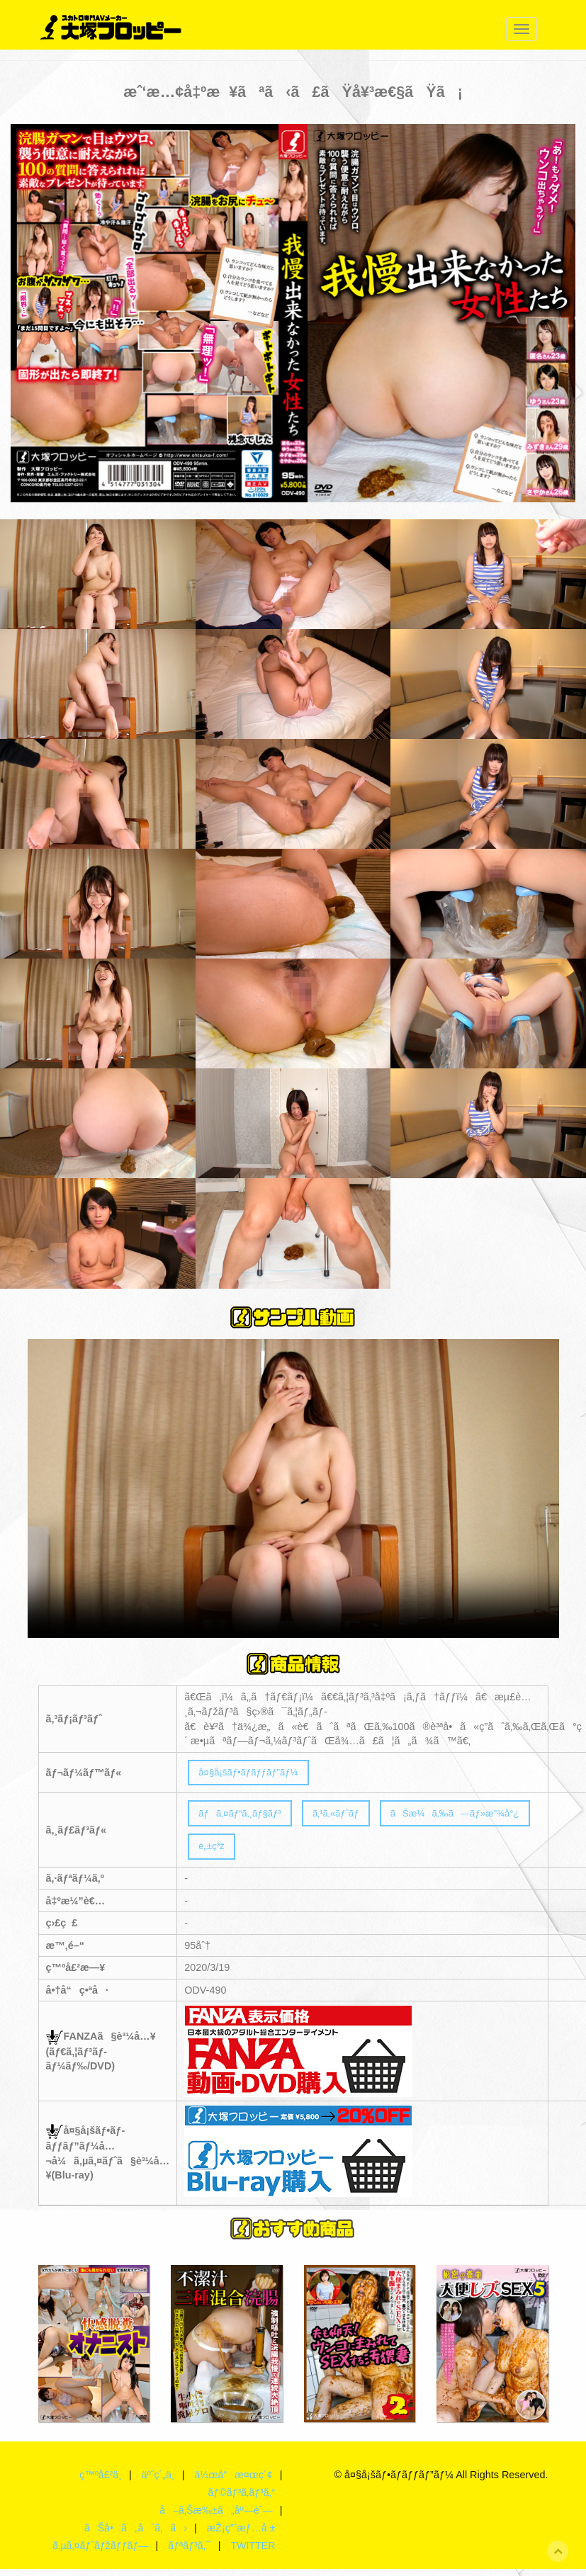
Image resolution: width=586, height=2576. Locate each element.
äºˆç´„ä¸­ (157, 2481)
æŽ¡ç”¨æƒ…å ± (240, 2535)
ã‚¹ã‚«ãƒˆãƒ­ (348, 1816)
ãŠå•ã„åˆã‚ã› (134, 2535)
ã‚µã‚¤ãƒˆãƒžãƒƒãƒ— (98, 2552)
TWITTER (253, 2552)
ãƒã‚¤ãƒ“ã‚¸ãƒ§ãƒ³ (245, 1816)
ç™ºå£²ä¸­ (98, 2481)
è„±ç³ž (214, 1852)
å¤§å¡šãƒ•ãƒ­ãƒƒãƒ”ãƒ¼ (254, 1773)
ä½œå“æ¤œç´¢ (233, 2481)
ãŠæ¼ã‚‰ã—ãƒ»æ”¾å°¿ (478, 1816)
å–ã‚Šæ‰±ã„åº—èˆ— (215, 2517)
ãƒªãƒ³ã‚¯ (188, 2552)
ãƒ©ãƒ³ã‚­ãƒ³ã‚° (241, 2499)
